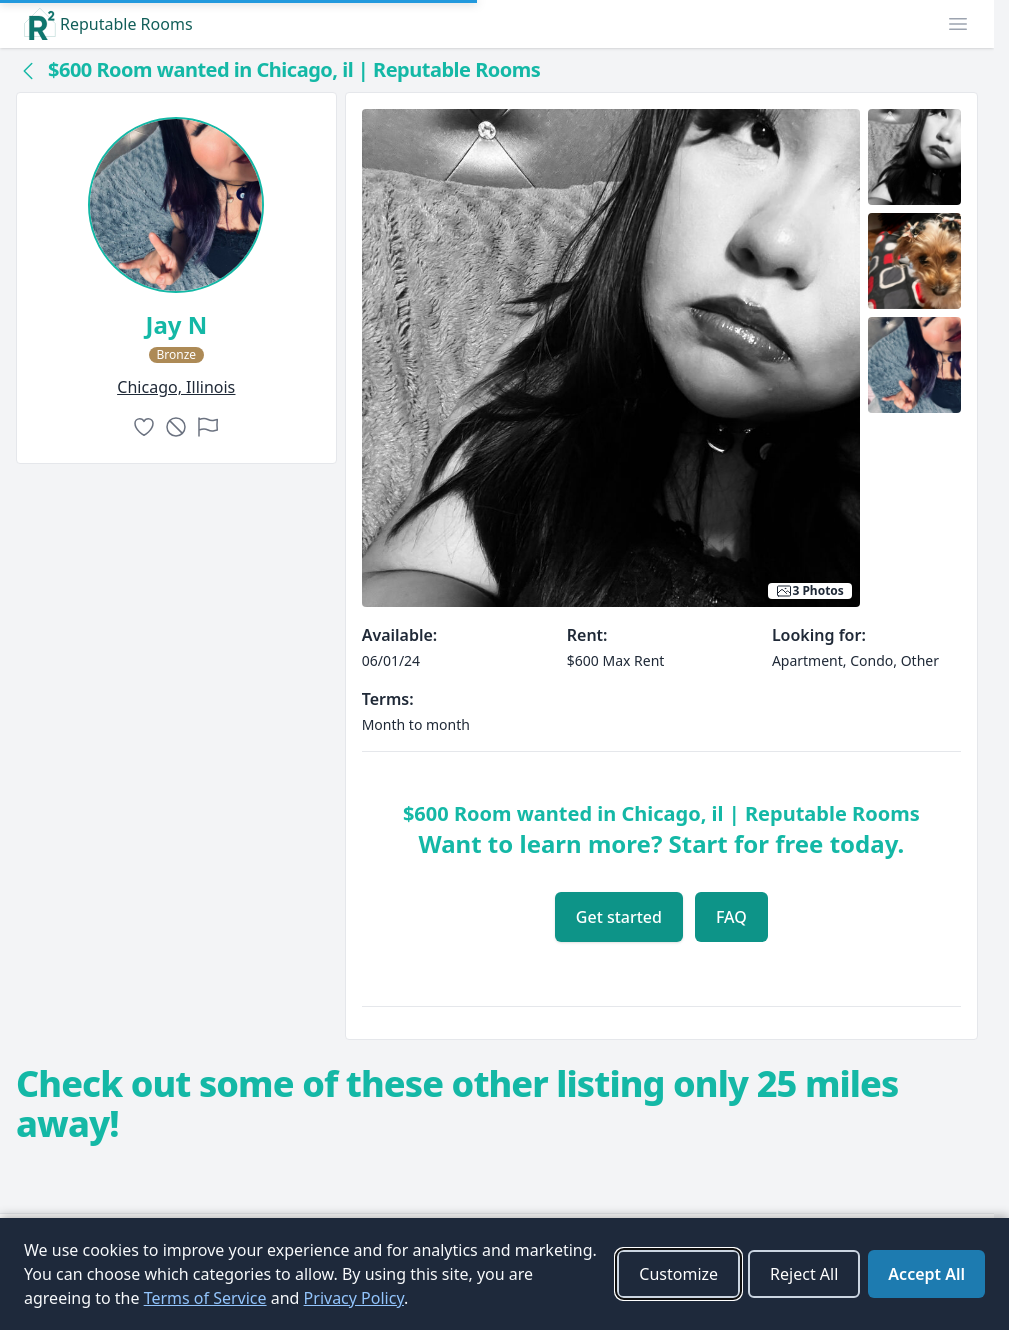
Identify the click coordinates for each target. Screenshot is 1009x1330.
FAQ (731, 917)
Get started (619, 917)
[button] (958, 24)
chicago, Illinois (176, 387)
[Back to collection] (28, 70)
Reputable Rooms (108, 24)
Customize (678, 1274)
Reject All (804, 1274)
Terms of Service (205, 1298)
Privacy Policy (354, 1298)
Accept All (926, 1274)
